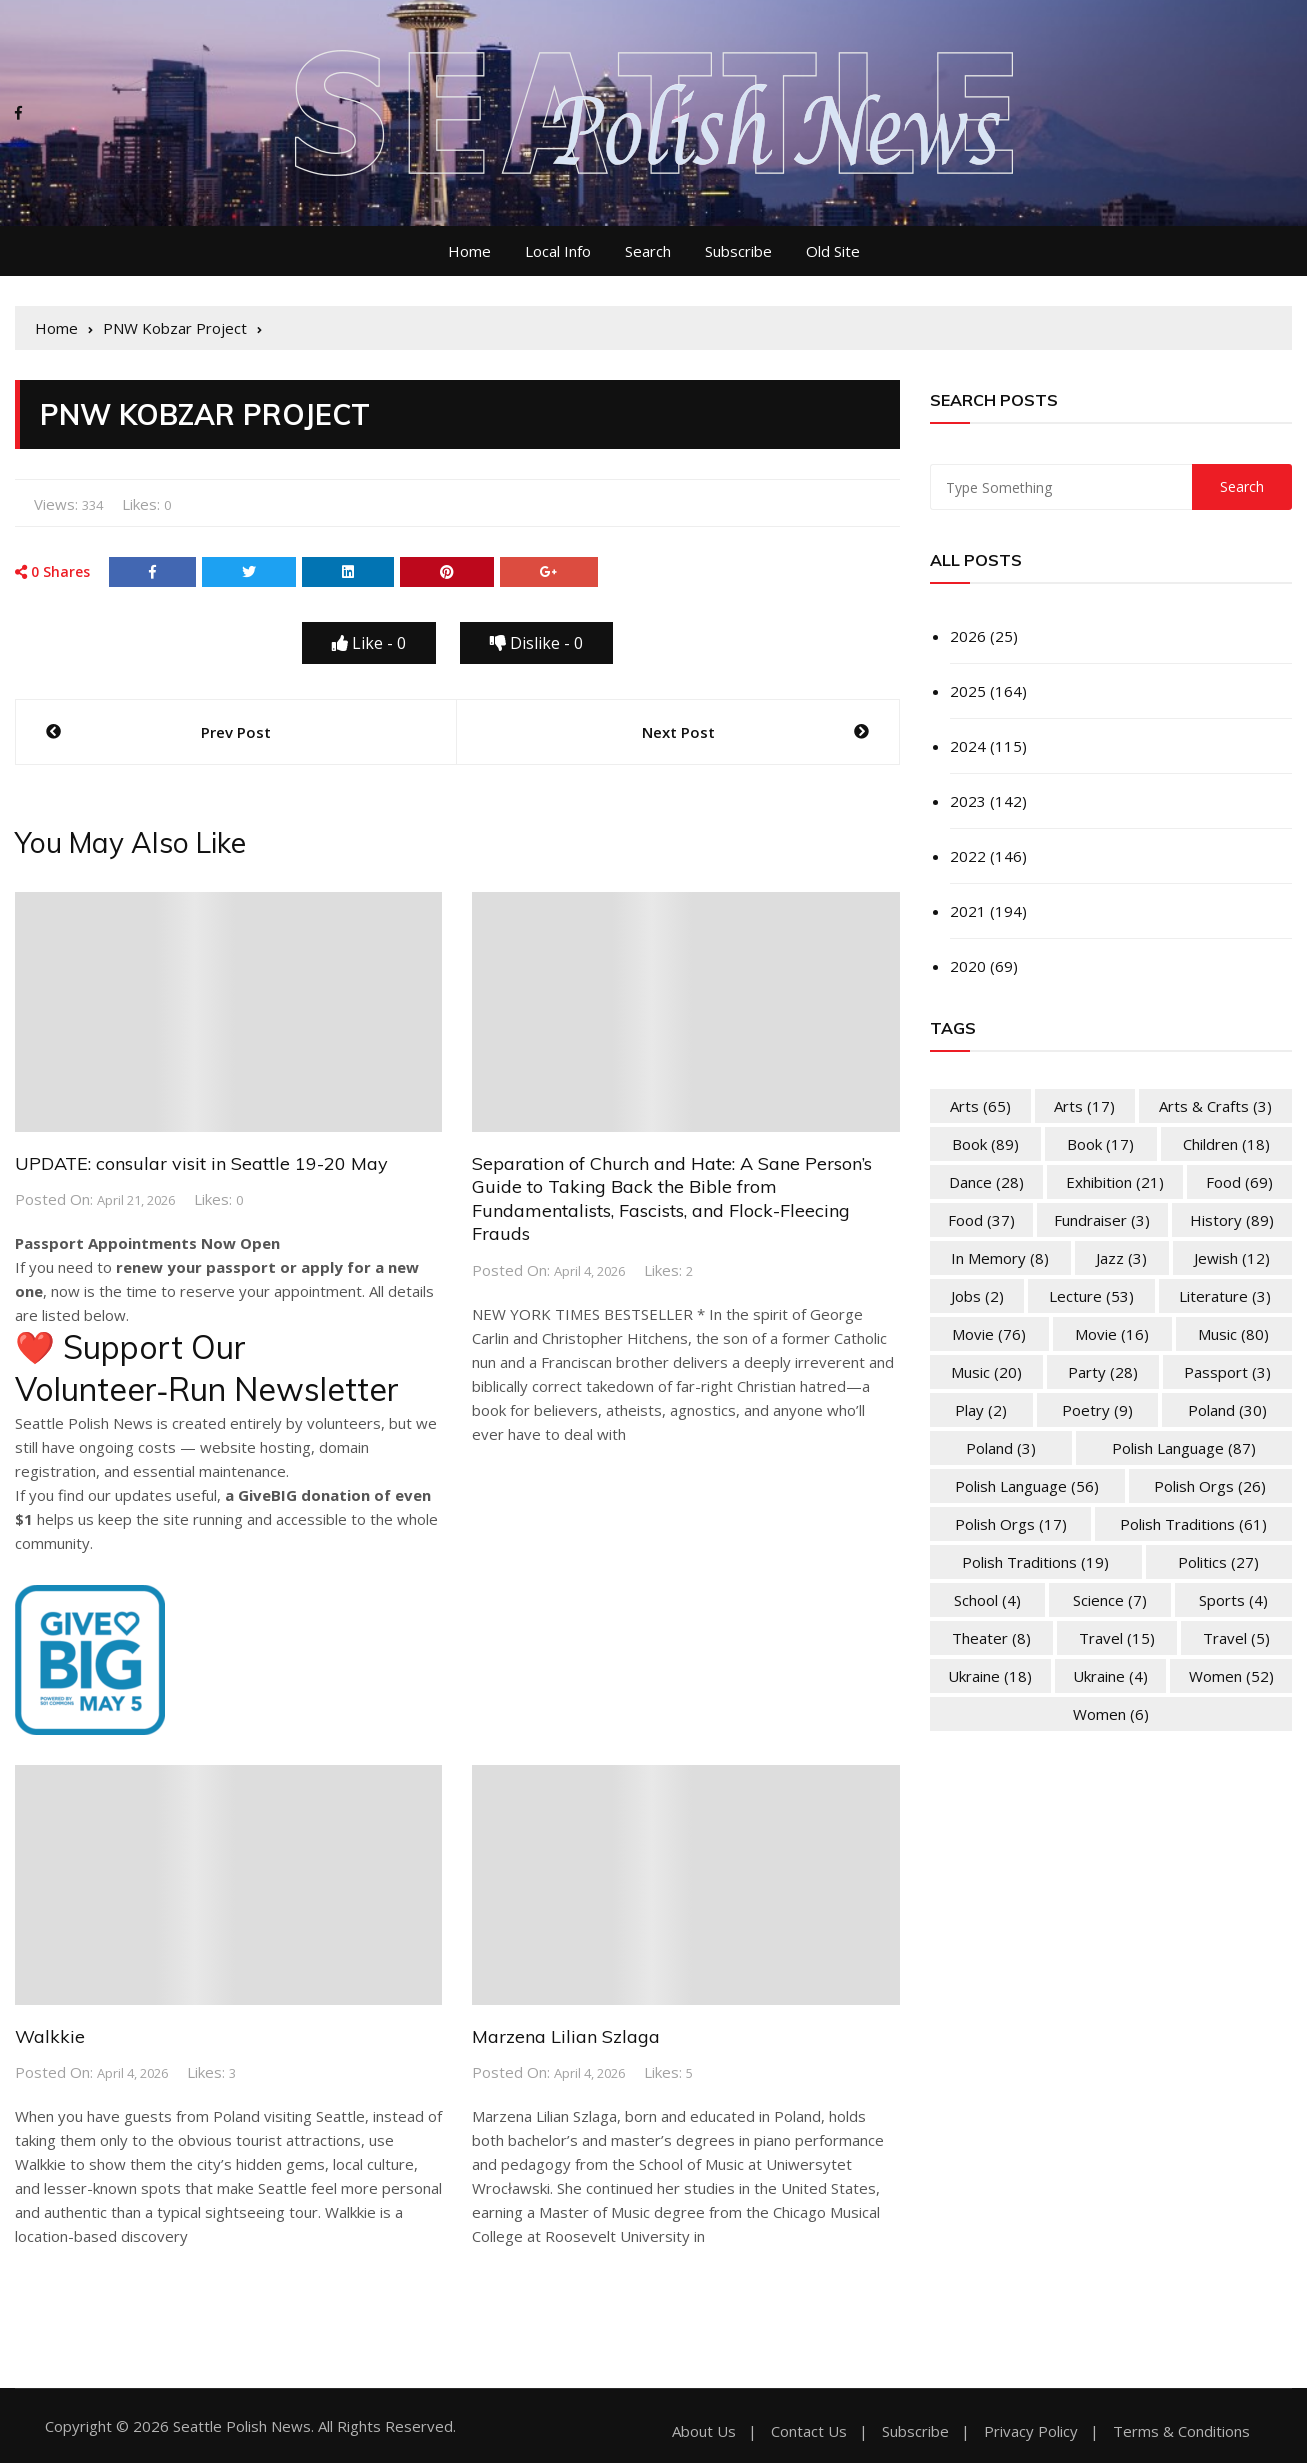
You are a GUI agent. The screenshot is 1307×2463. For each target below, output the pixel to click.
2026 (968, 636)
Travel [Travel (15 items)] (1117, 1638)
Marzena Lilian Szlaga (566, 2036)
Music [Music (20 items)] (986, 1372)
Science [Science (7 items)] (1110, 1600)
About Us (704, 2431)
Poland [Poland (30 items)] (1227, 1410)
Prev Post (236, 732)
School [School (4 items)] (987, 1600)
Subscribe (738, 251)
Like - (369, 643)
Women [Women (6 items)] (1111, 1714)
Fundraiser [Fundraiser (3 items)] (1102, 1220)
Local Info (558, 251)
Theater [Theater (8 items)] (991, 1638)
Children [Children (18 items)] (1226, 1144)
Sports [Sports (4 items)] (1233, 1600)
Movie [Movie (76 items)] (989, 1334)
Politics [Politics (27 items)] (1218, 1562)
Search (648, 251)
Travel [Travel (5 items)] (1236, 1638)
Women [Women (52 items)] (1231, 1676)
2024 (968, 746)
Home (469, 251)
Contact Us (809, 2431)
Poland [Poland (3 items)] (1001, 1448)
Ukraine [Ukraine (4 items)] (1110, 1676)
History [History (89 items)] (1232, 1220)
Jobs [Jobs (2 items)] (977, 1296)
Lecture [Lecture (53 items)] (1091, 1296)
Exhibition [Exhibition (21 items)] (1115, 1182)
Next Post (678, 732)
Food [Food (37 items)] (981, 1220)
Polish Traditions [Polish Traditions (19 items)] (1035, 1562)
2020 (968, 966)
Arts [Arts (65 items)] (980, 1106)
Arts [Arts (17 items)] (1084, 1106)
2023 (968, 801)
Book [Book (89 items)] (985, 1144)
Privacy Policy (1031, 2431)
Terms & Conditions (1181, 2431)
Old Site (833, 251)
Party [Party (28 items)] (1103, 1372)
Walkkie (50, 2036)
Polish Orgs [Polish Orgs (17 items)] (1011, 1524)
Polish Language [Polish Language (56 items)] (1027, 1486)
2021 (968, 911)
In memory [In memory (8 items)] (1000, 1258)
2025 (968, 691)
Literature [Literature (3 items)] (1225, 1296)
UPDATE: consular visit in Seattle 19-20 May (201, 1163)
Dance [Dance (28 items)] (986, 1182)
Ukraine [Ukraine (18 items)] (990, 1676)
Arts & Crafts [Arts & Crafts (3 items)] (1215, 1106)
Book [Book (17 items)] (1100, 1144)
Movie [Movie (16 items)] (1112, 1334)
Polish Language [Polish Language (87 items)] (1184, 1448)
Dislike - (536, 643)
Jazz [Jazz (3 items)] (1121, 1258)
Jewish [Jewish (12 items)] (1232, 1258)
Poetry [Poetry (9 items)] (1097, 1410)
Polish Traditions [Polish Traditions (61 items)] (1193, 1524)
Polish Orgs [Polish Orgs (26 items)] (1210, 1486)
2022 (968, 856)
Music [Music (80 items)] (1233, 1334)
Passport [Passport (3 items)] (1227, 1372)
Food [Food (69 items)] (1239, 1182)
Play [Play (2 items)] (981, 1410)
